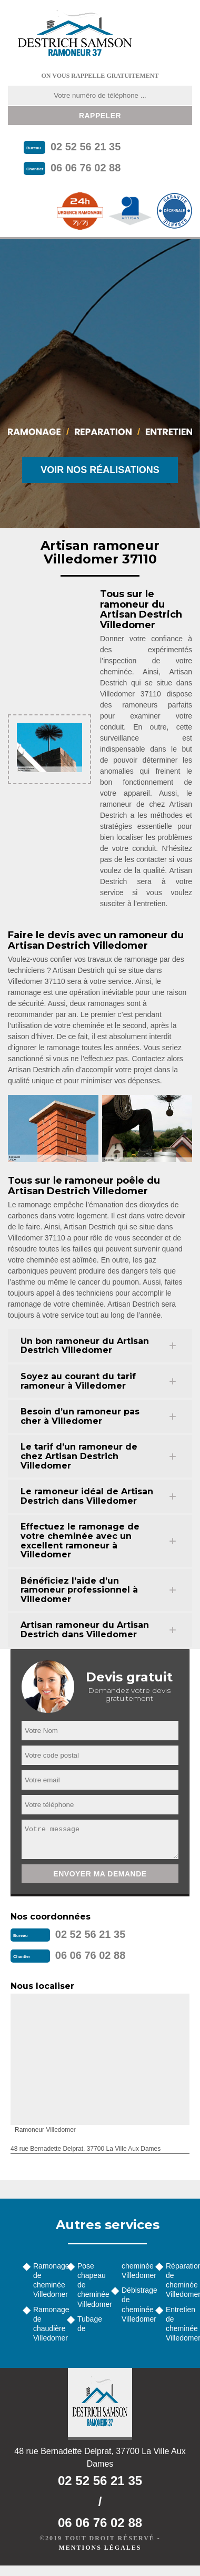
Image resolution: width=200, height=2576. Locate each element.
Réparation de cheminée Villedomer (179, 2280)
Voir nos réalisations (100, 470)
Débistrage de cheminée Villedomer (135, 2304)
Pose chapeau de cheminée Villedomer (90, 2285)
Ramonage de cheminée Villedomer (46, 2280)
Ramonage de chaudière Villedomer (46, 2324)
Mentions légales (99, 2547)
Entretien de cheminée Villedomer (179, 2324)
